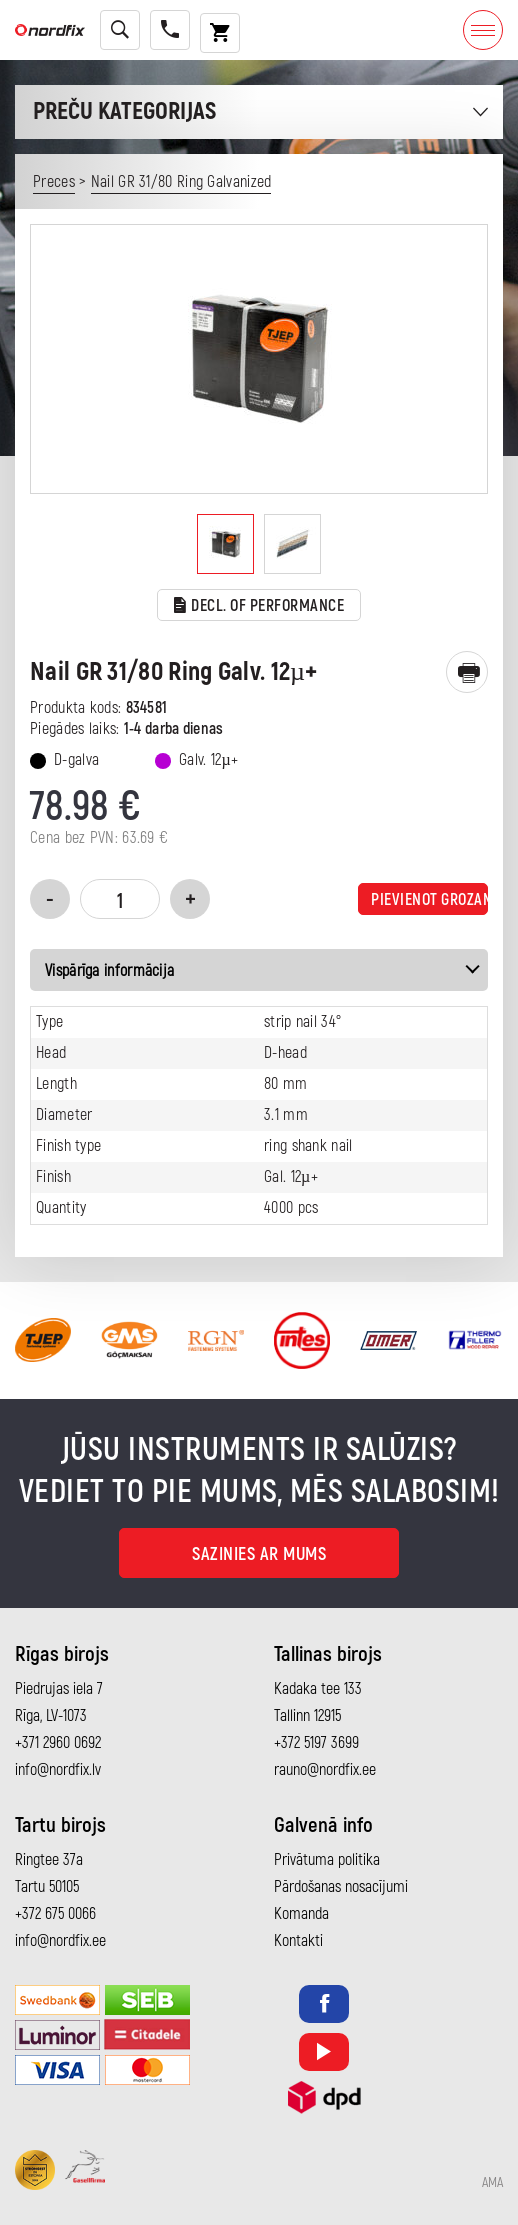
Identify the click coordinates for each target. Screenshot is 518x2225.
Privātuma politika (327, 1860)
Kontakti (298, 1941)
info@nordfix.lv (58, 1770)
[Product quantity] (120, 899)
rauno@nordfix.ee (325, 1770)
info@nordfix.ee (60, 1941)
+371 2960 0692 (58, 1743)
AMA (492, 2183)
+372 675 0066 (55, 1914)
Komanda (301, 1914)
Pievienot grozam (429, 900)
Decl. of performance (259, 606)
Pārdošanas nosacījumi (341, 1887)
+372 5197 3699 (316, 1743)
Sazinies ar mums (259, 1554)
